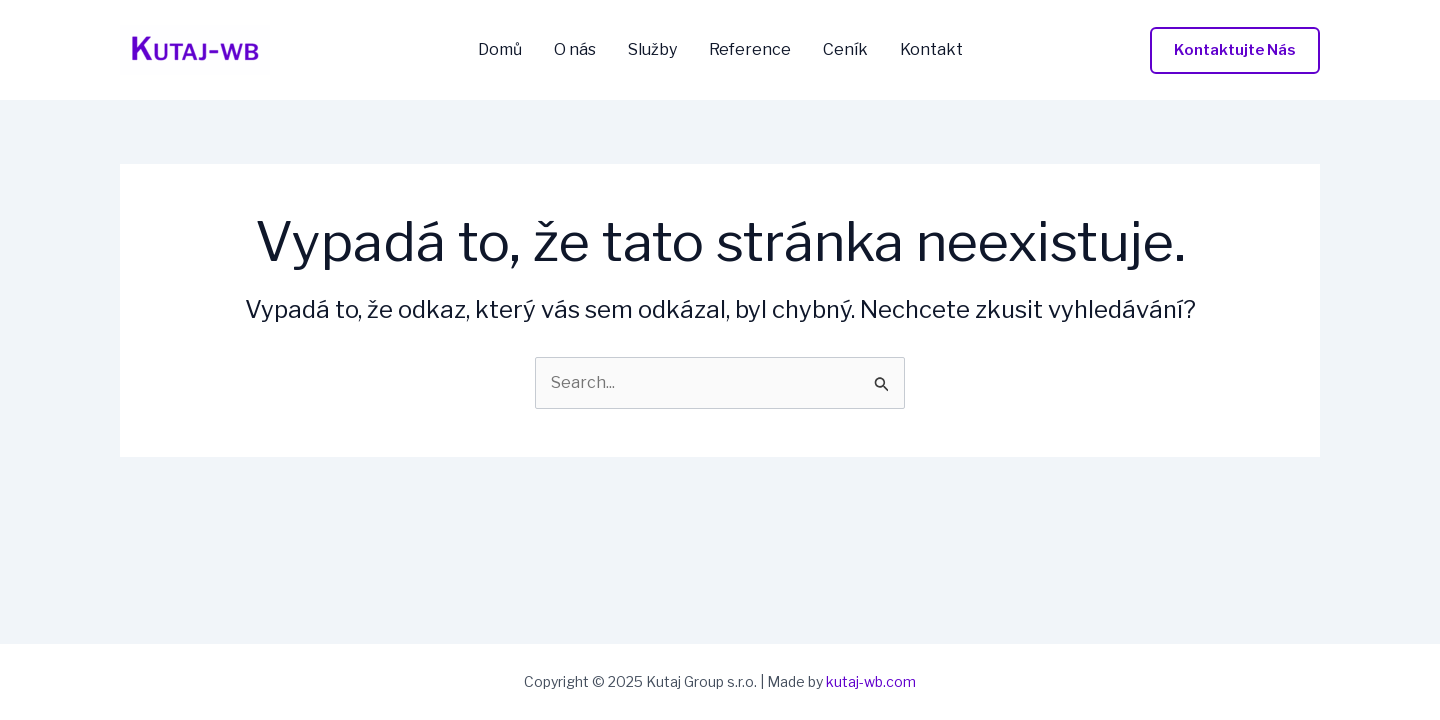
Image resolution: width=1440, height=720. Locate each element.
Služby (652, 50)
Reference (750, 50)
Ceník (845, 50)
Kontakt (931, 50)
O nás (575, 50)
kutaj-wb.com (871, 681)
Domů (500, 50)
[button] (1235, 50)
